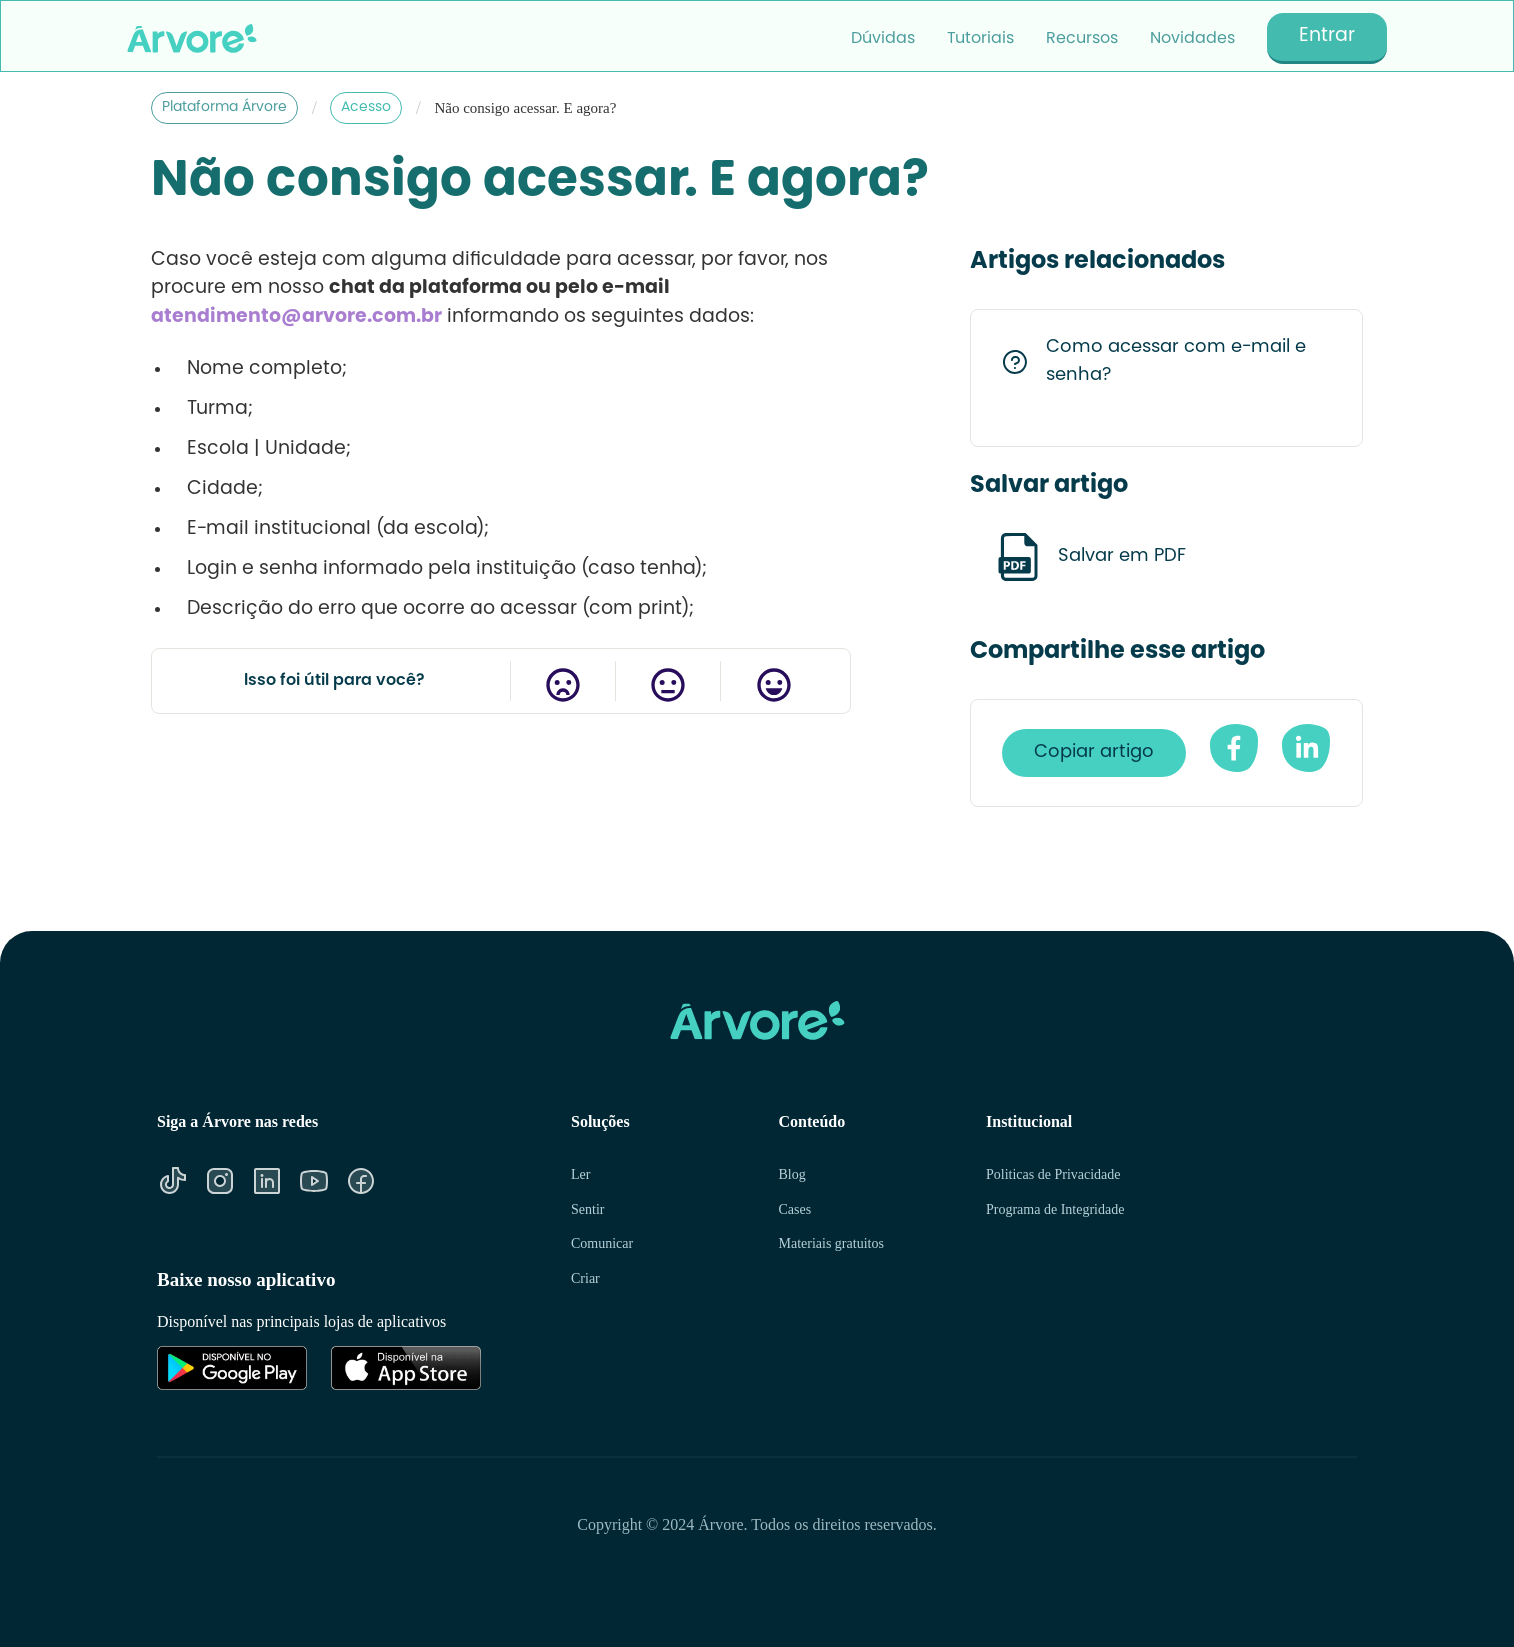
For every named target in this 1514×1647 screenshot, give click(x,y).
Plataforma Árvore (224, 108)
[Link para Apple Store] (406, 1368)
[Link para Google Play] (232, 1368)
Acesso (366, 108)
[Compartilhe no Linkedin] (1306, 748)
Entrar (1327, 36)
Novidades (1192, 39)
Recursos (1082, 39)
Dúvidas (883, 39)
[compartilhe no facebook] (1234, 748)
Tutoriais (980, 39)
